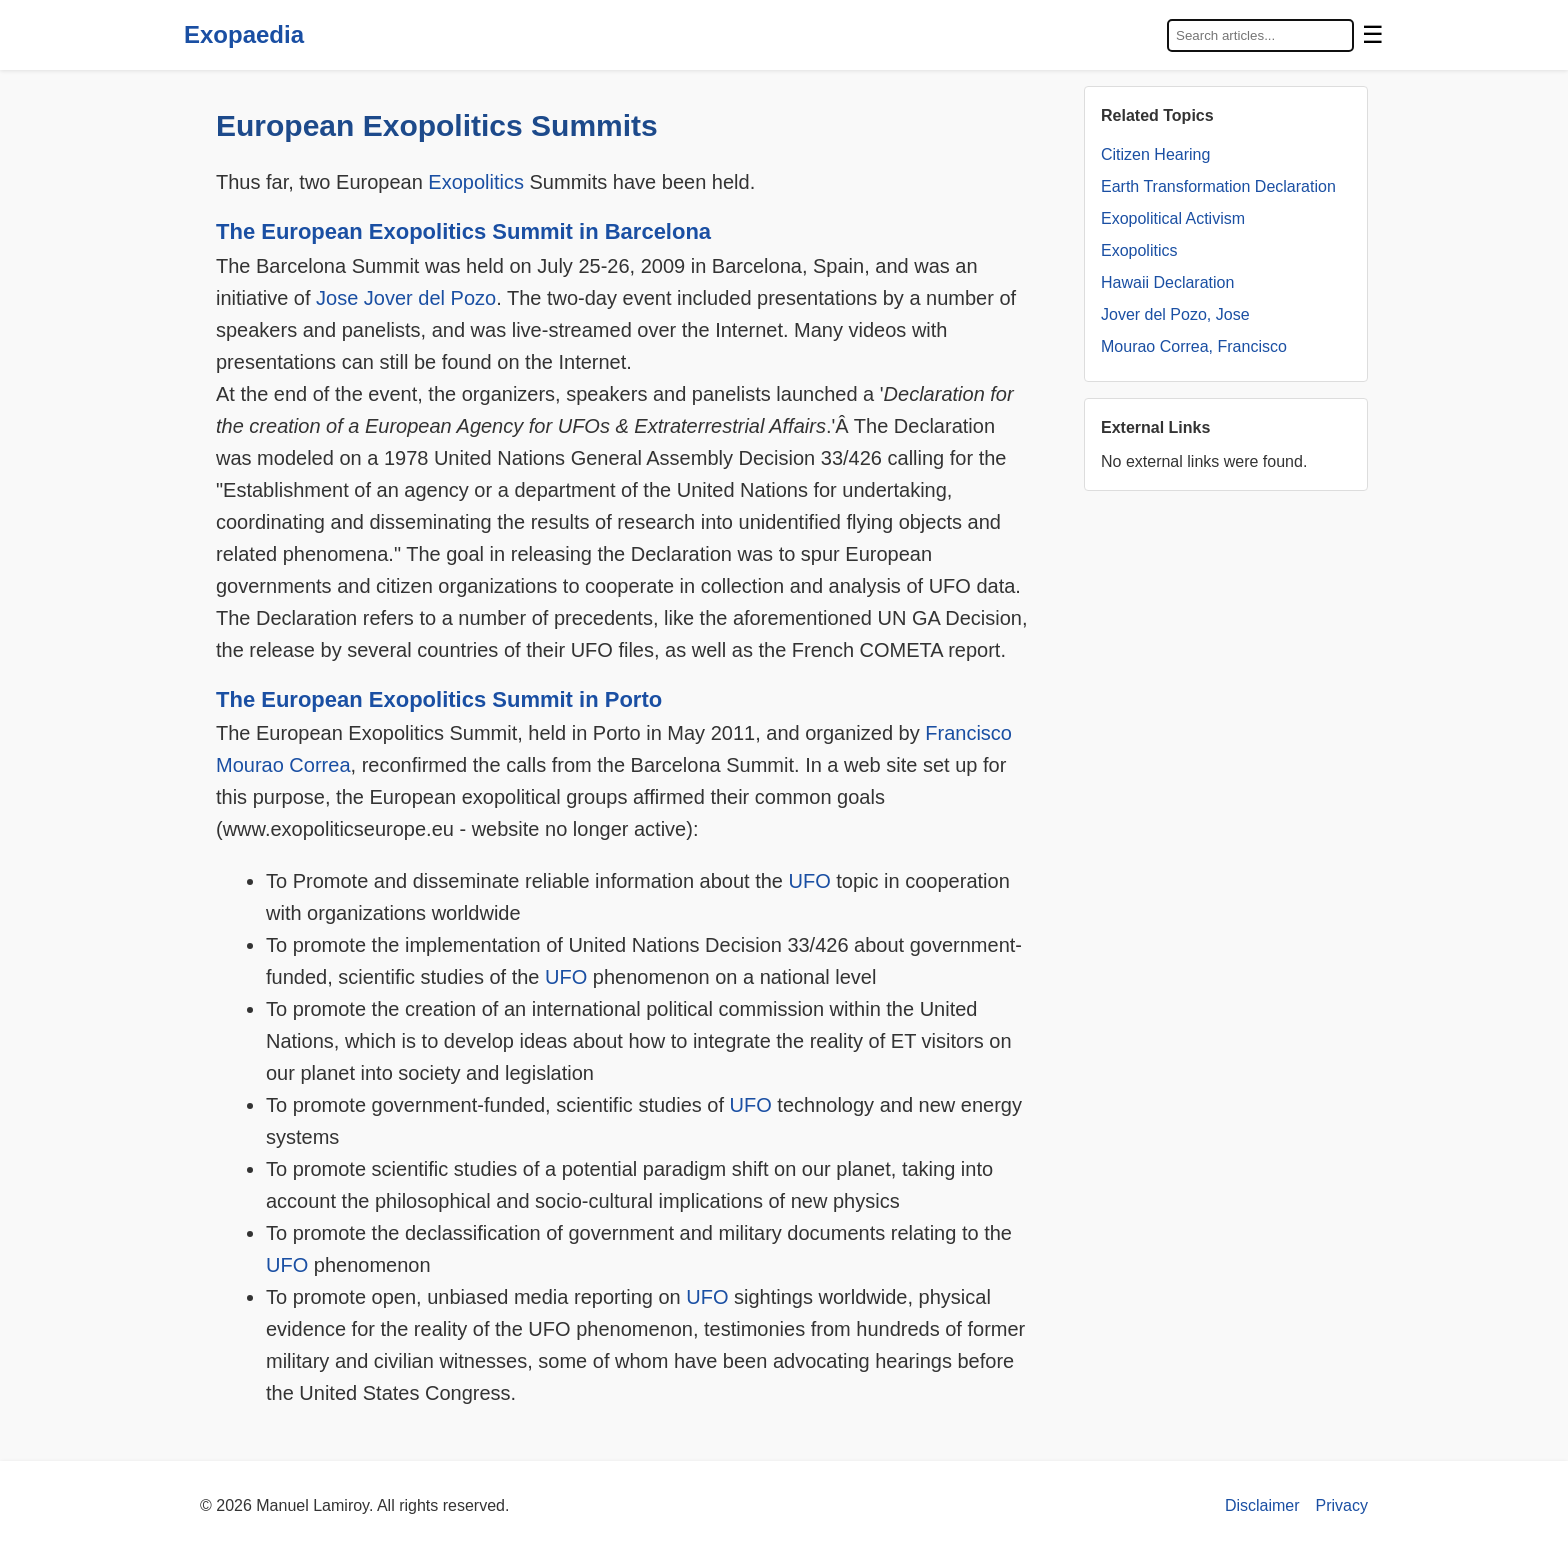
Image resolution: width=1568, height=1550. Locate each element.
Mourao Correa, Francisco (1194, 346)
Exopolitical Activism (1173, 218)
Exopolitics (476, 182)
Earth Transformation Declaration (1218, 186)
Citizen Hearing (1155, 154)
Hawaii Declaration (1167, 282)
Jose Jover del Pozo (406, 298)
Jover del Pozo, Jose (1175, 314)
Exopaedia (244, 34)
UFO (810, 881)
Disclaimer (1262, 1505)
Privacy (1342, 1505)
